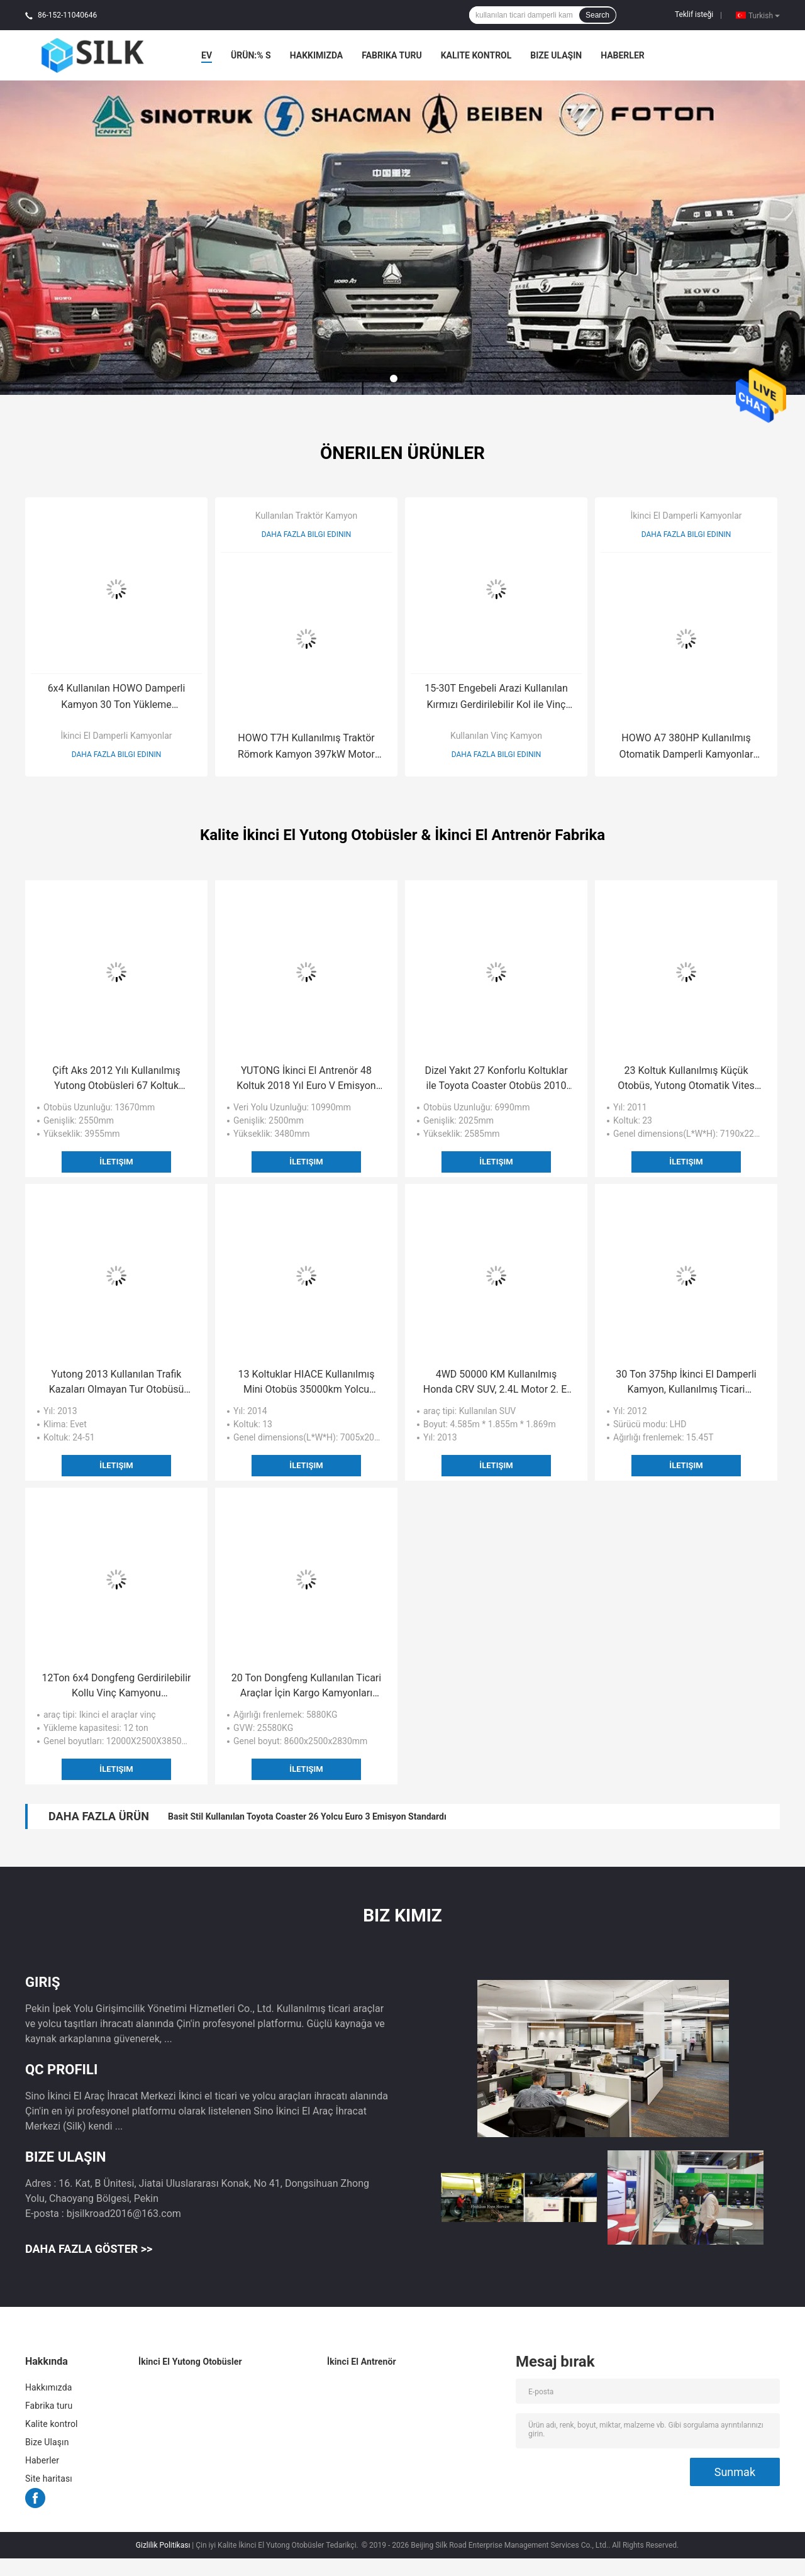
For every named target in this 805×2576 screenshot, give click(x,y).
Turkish (764, 15)
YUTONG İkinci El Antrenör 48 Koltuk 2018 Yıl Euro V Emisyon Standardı (305, 1078)
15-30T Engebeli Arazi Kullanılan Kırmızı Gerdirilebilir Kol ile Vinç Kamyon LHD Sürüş (496, 697)
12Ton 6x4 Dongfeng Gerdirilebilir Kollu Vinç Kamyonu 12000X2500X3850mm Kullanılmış (116, 1686)
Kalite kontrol (476, 55)
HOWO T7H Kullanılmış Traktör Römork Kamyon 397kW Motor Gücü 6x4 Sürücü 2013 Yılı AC (306, 747)
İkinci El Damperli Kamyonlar (116, 736)
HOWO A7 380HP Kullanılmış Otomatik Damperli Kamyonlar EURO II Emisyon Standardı (686, 747)
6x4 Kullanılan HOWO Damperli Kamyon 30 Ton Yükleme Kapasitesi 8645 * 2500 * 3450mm (116, 697)
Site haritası (48, 2479)
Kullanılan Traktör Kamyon (306, 516)
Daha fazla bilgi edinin (117, 754)
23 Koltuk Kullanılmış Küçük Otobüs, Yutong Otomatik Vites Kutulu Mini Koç (686, 1078)
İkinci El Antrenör (361, 2362)
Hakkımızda (316, 55)
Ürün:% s (251, 55)
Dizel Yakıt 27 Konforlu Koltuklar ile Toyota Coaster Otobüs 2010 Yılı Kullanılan (496, 1078)
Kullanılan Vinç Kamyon (496, 736)
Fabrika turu (391, 55)
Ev (206, 55)
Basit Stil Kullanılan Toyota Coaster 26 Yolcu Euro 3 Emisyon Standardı (307, 1816)
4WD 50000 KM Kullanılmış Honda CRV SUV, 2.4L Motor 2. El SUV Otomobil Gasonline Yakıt (496, 1382)
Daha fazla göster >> (88, 2248)
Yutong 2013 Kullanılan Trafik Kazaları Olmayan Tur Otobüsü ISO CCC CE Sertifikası (116, 1382)
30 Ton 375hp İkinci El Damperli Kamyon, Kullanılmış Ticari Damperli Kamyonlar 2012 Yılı (686, 1382)
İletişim (116, 1161)
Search (597, 15)
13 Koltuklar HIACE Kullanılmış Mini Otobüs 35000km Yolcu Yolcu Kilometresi (306, 1382)
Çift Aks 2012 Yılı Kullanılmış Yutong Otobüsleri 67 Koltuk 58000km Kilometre (116, 1078)
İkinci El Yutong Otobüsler (190, 2362)
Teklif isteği (694, 14)
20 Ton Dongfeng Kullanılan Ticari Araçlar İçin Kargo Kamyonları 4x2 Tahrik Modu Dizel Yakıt (306, 1686)
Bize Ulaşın (556, 55)
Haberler (623, 55)
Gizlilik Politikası (163, 2545)
